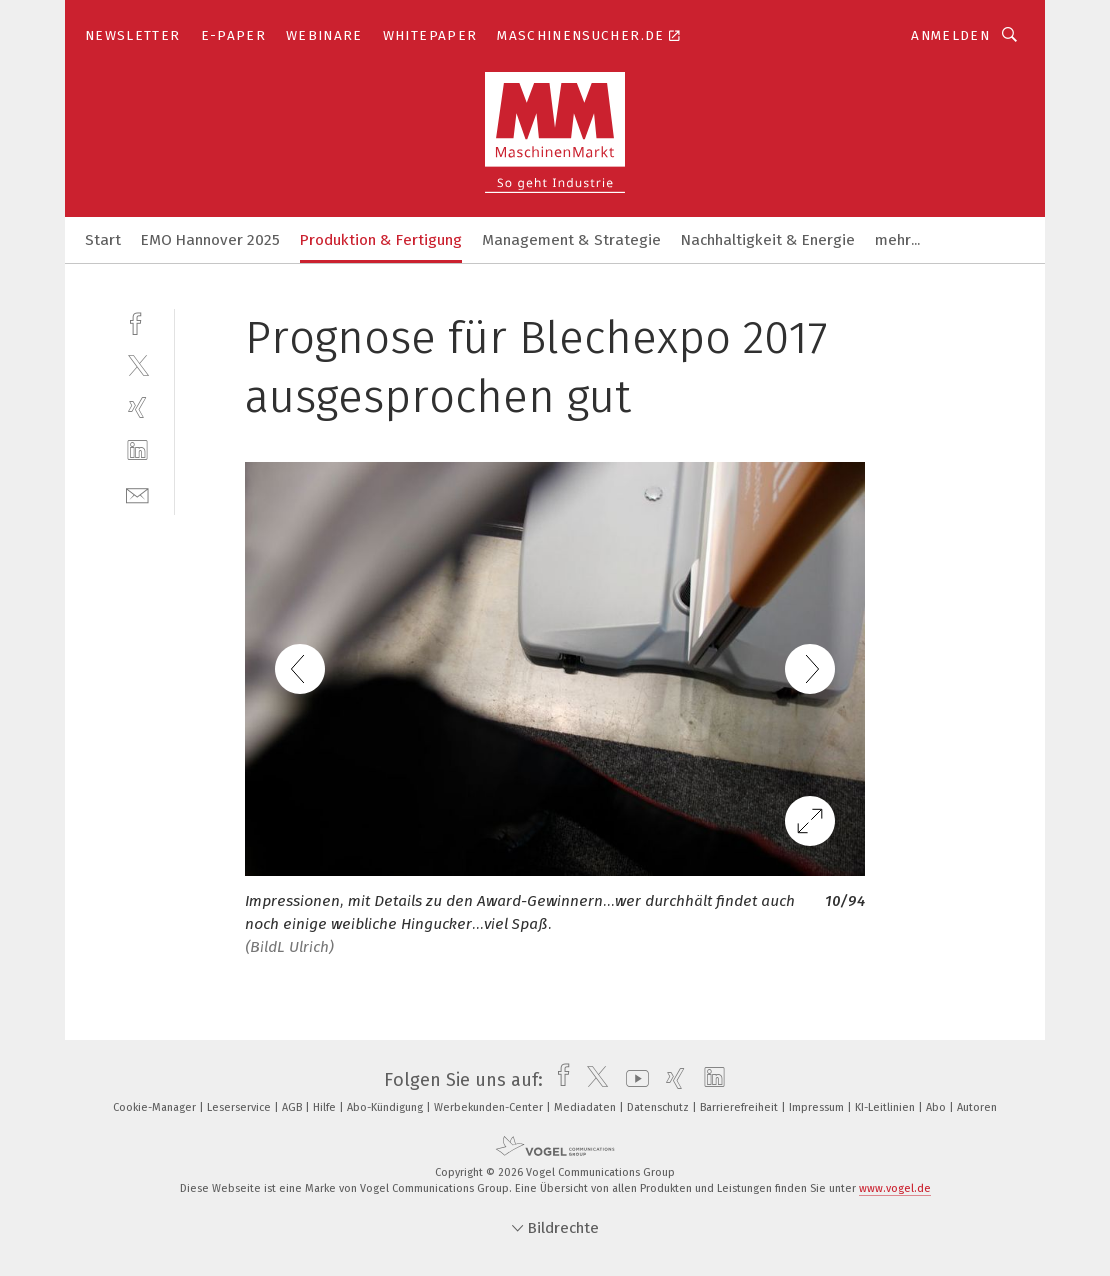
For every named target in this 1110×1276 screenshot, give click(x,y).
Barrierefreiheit (740, 1107)
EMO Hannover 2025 (210, 240)
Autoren (977, 1107)
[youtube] (632, 1080)
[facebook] (137, 321)
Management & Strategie (571, 240)
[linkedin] (137, 450)
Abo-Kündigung (386, 1107)
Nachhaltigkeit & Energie (768, 240)
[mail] (137, 493)
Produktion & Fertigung (381, 240)
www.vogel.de (895, 1188)
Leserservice (240, 1107)
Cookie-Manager (156, 1107)
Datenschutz (659, 1107)
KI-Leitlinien (886, 1107)
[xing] (137, 407)
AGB (293, 1107)
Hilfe (326, 1107)
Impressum (818, 1107)
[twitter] (137, 364)
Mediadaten (586, 1107)
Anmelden (950, 35)
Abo (937, 1107)
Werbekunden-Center (490, 1107)
